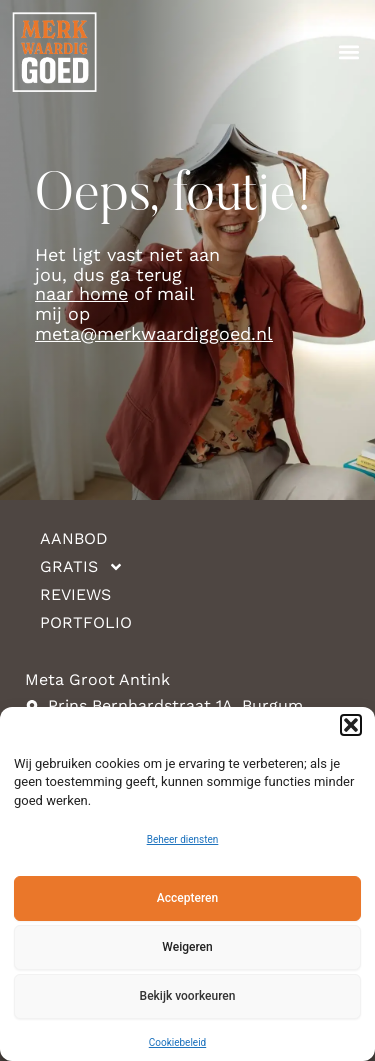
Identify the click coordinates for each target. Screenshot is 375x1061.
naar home (81, 293)
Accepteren (187, 898)
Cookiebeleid (177, 1042)
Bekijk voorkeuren (188, 996)
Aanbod (74, 538)
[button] (351, 725)
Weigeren (187, 947)
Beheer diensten (183, 839)
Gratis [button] (82, 567)
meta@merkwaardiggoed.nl (154, 333)
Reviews (75, 594)
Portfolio (86, 622)
